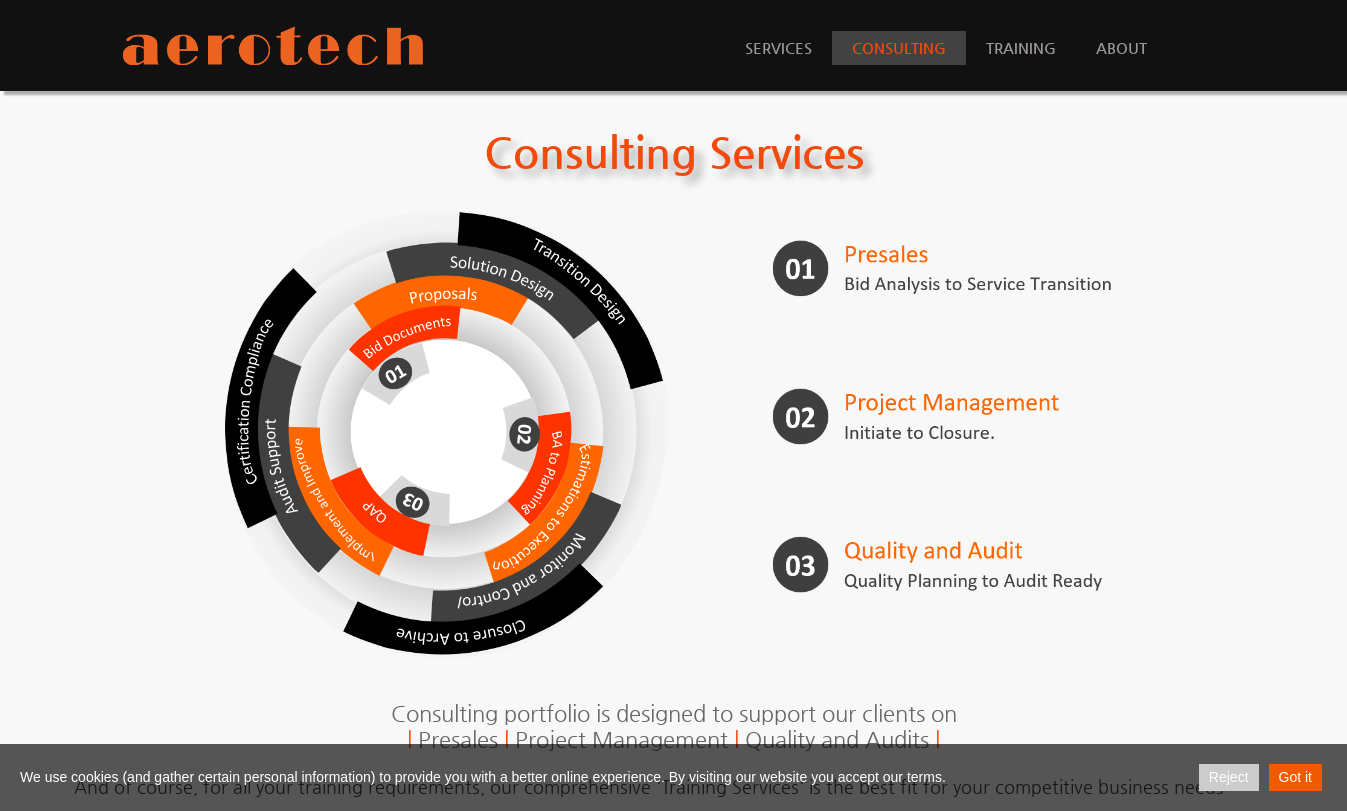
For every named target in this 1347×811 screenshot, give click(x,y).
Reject (1229, 777)
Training (1021, 47)
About (1121, 47)
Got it (1295, 777)
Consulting (899, 47)
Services (778, 47)
